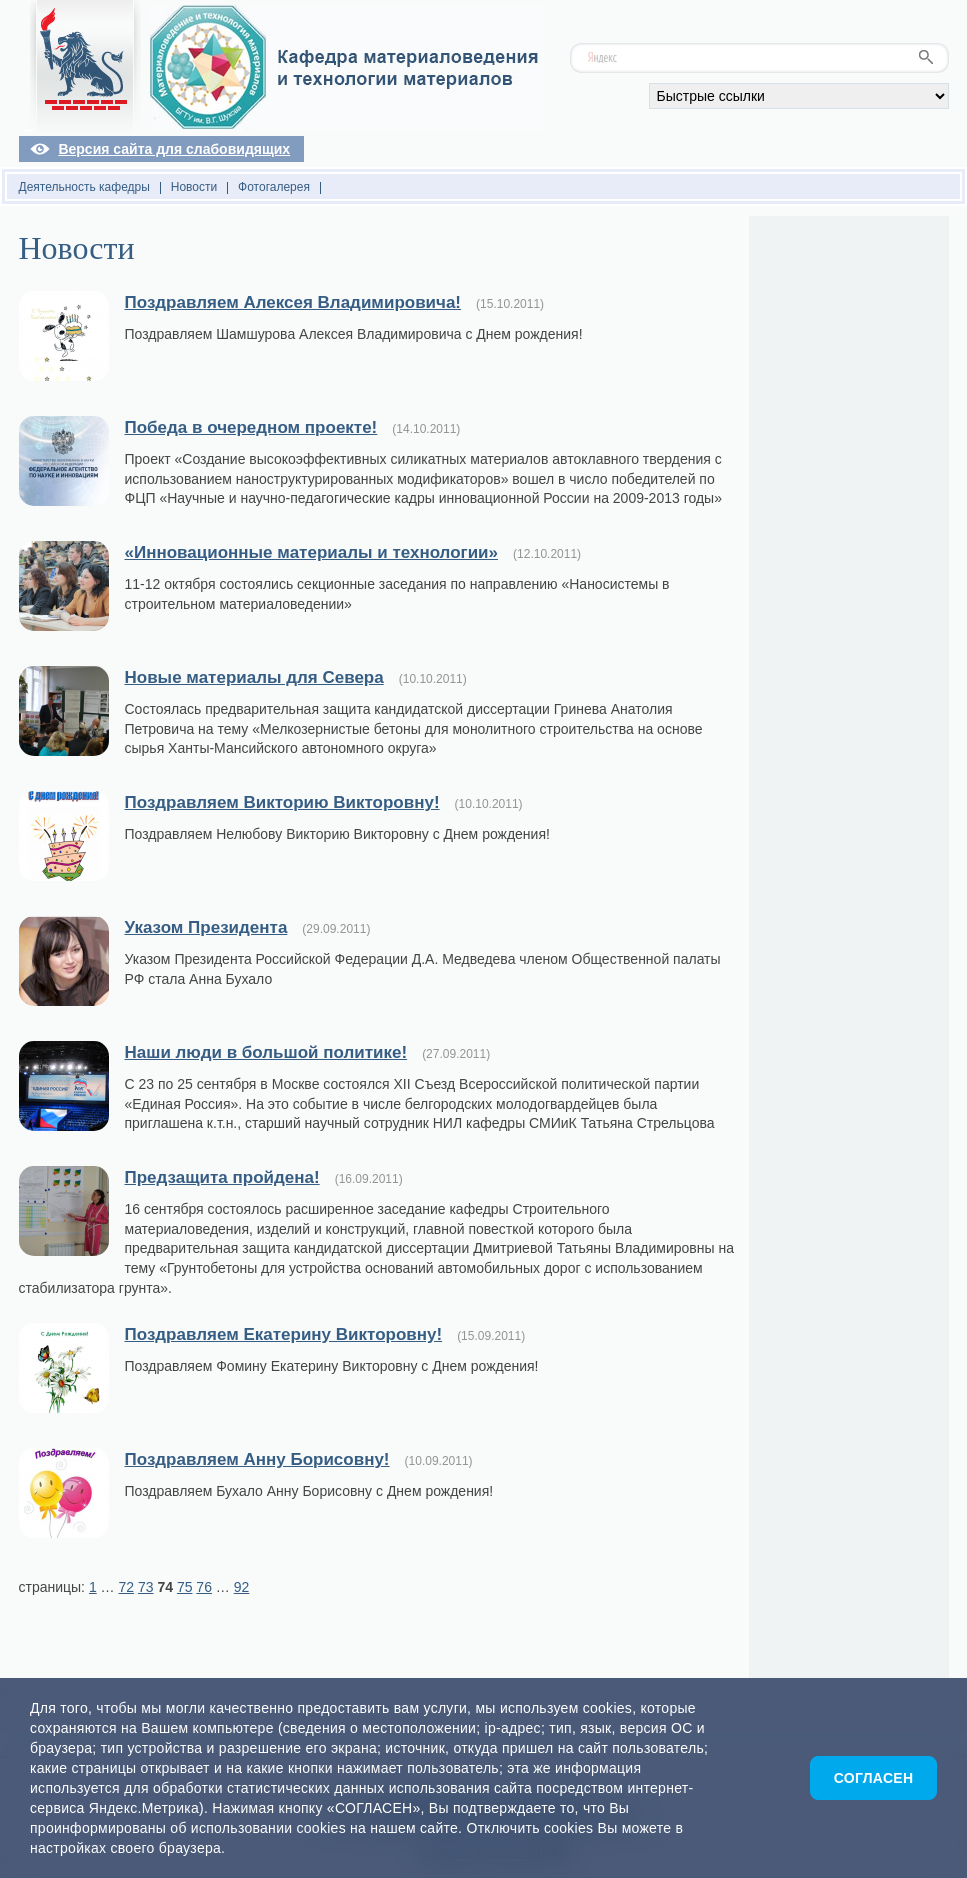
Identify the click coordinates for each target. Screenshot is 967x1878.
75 (185, 1587)
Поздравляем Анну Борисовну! (257, 1459)
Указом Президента (206, 927)
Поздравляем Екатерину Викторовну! (284, 1334)
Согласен (874, 1778)
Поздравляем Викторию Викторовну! (282, 802)
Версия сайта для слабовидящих (174, 149)
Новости (194, 187)
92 (242, 1587)
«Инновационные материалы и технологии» (312, 552)
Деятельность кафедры (84, 187)
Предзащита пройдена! (222, 1177)
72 (126, 1587)
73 (146, 1587)
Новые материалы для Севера (254, 677)
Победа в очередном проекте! (251, 427)
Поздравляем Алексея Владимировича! (293, 302)
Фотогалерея (274, 187)
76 (204, 1587)
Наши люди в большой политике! (266, 1052)
